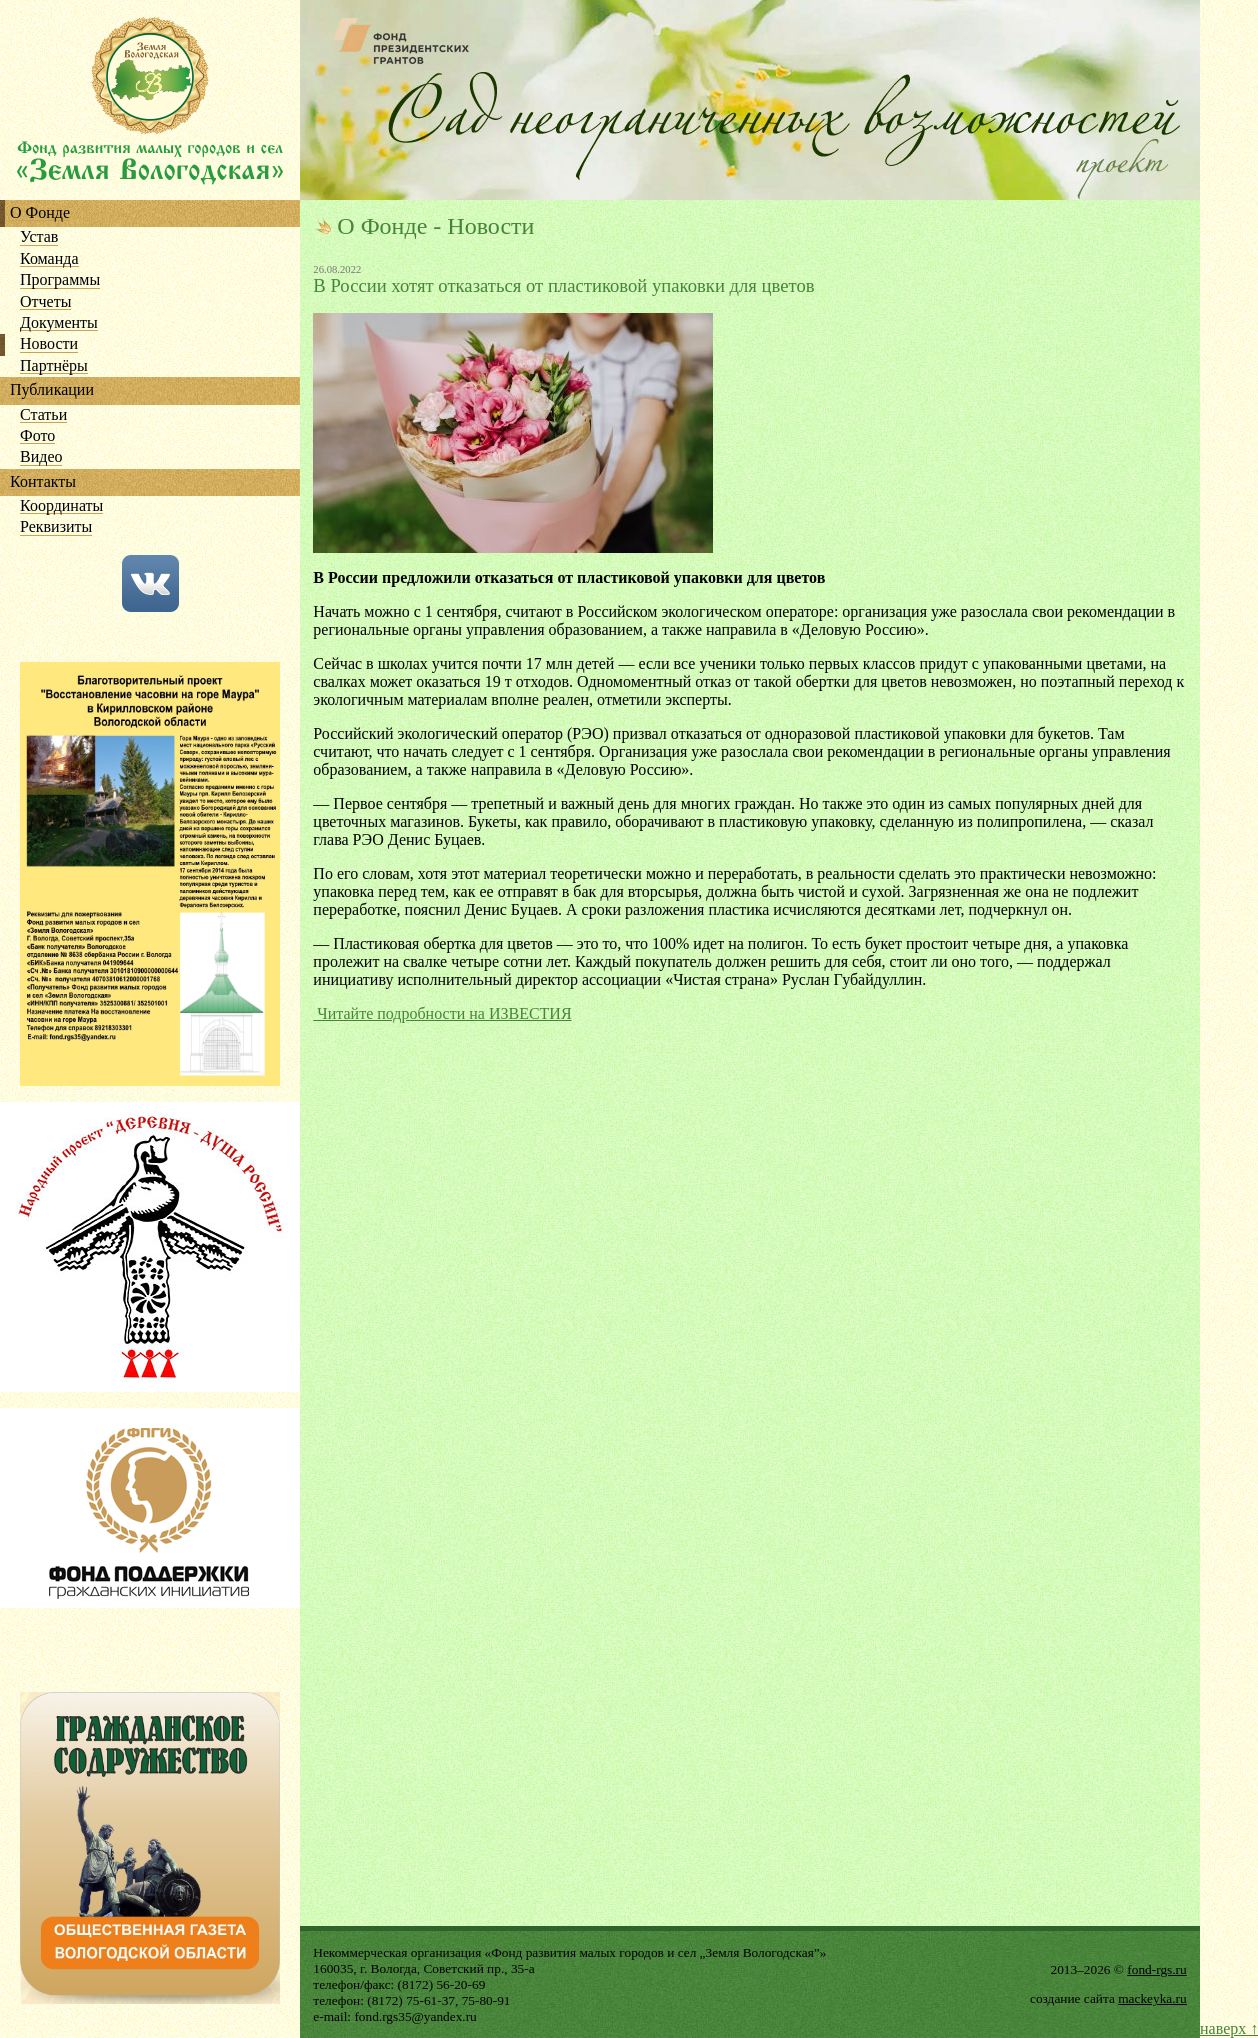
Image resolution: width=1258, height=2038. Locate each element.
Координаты (61, 506)
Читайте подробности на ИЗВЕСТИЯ (442, 1013)
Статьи (43, 415)
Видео (41, 457)
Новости (49, 344)
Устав (39, 237)
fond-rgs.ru (1156, 1969)
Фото (37, 436)
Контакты (43, 482)
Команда (49, 259)
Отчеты (45, 302)
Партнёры (54, 366)
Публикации (52, 390)
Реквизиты (56, 527)
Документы (59, 323)
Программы (60, 280)
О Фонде (40, 213)
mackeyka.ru (1152, 1998)
